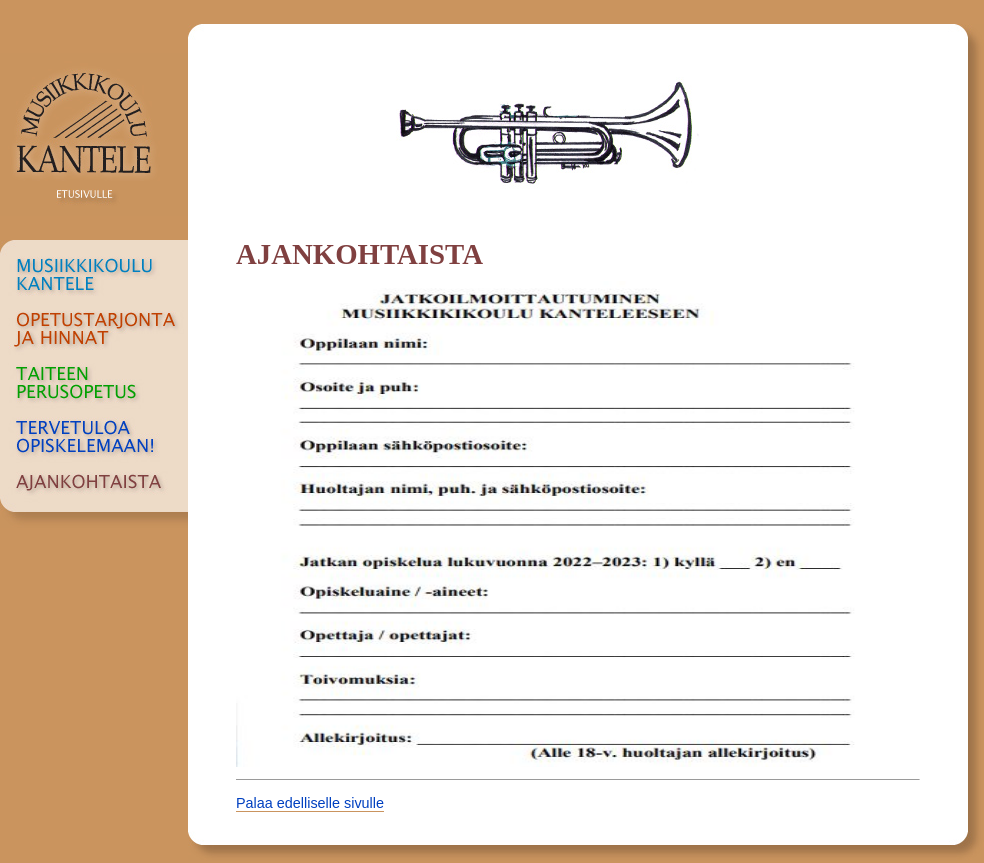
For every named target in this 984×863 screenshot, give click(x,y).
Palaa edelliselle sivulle (310, 803)
